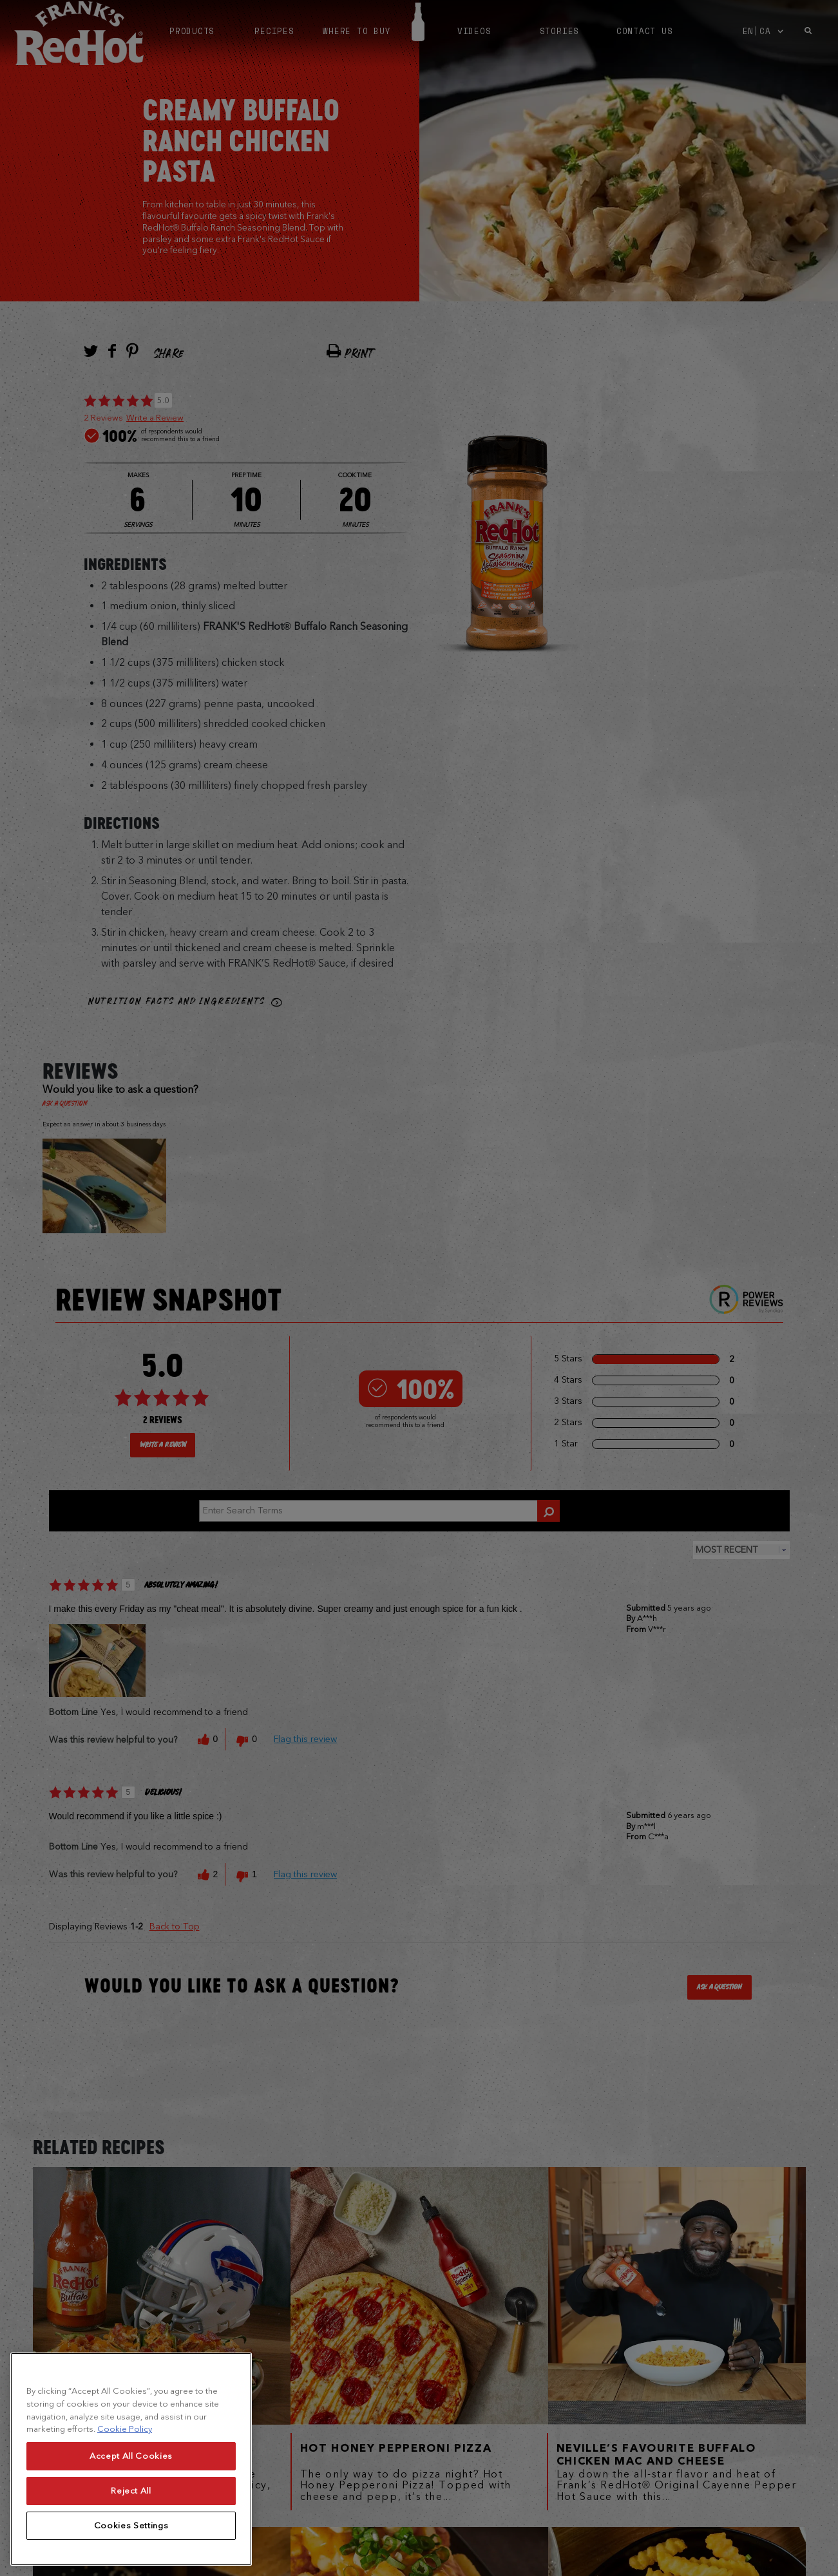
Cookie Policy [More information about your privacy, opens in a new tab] (124, 2445)
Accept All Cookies (131, 2472)
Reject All (131, 2507)
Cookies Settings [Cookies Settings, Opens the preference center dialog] (131, 2542)
